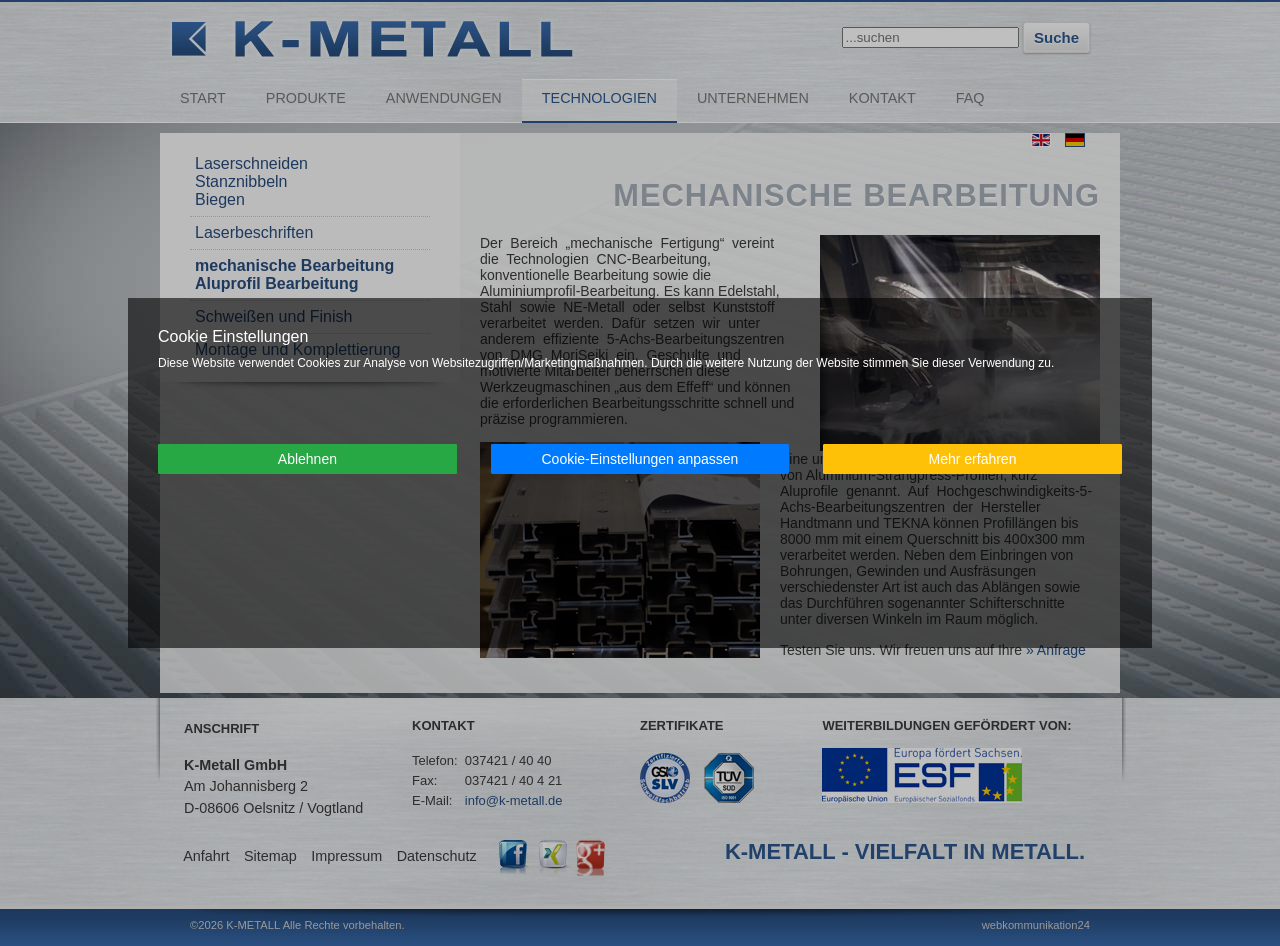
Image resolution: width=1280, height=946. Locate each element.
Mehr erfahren (973, 459)
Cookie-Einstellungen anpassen (639, 459)
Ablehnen (307, 459)
